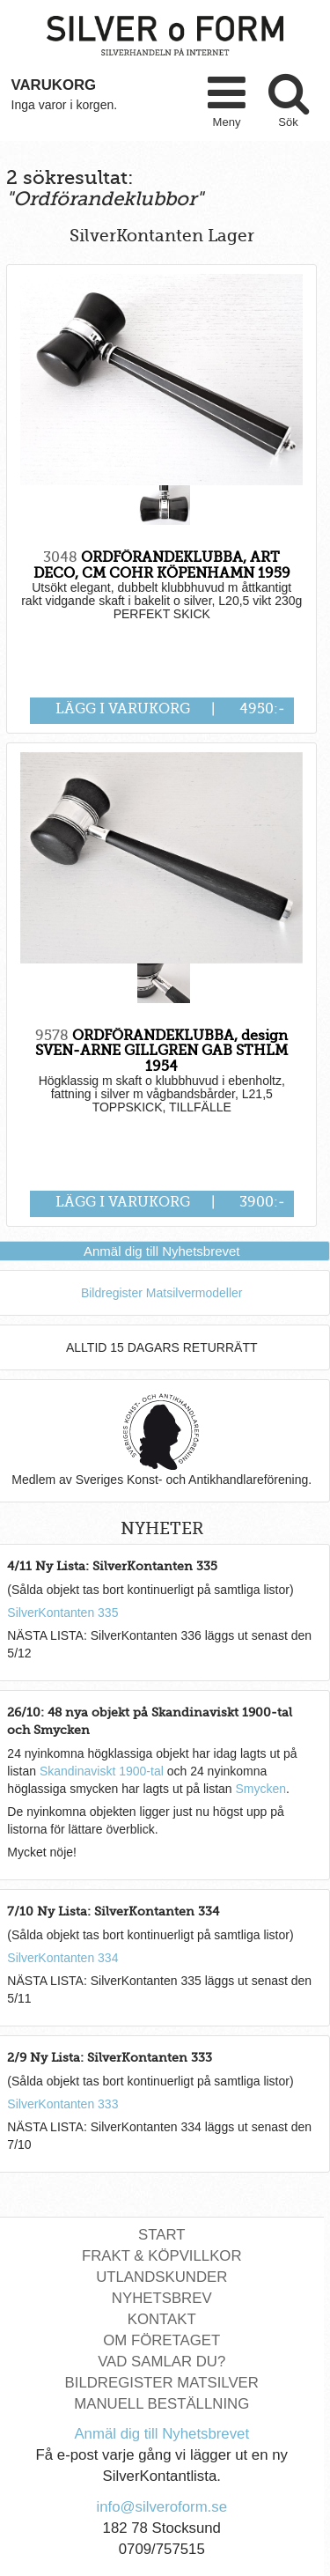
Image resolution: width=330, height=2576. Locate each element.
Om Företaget (161, 2340)
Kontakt (162, 2319)
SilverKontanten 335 (62, 1612)
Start (161, 2234)
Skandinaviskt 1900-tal (102, 1771)
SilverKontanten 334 (62, 1958)
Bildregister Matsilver (162, 2382)
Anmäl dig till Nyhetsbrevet (162, 1251)
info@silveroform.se (161, 2506)
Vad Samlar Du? (161, 2361)
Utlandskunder (161, 2277)
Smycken (260, 1789)
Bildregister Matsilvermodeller (162, 1293)
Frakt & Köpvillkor (162, 2256)
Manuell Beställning (161, 2403)
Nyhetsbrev (162, 2298)
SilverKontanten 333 (62, 2104)
